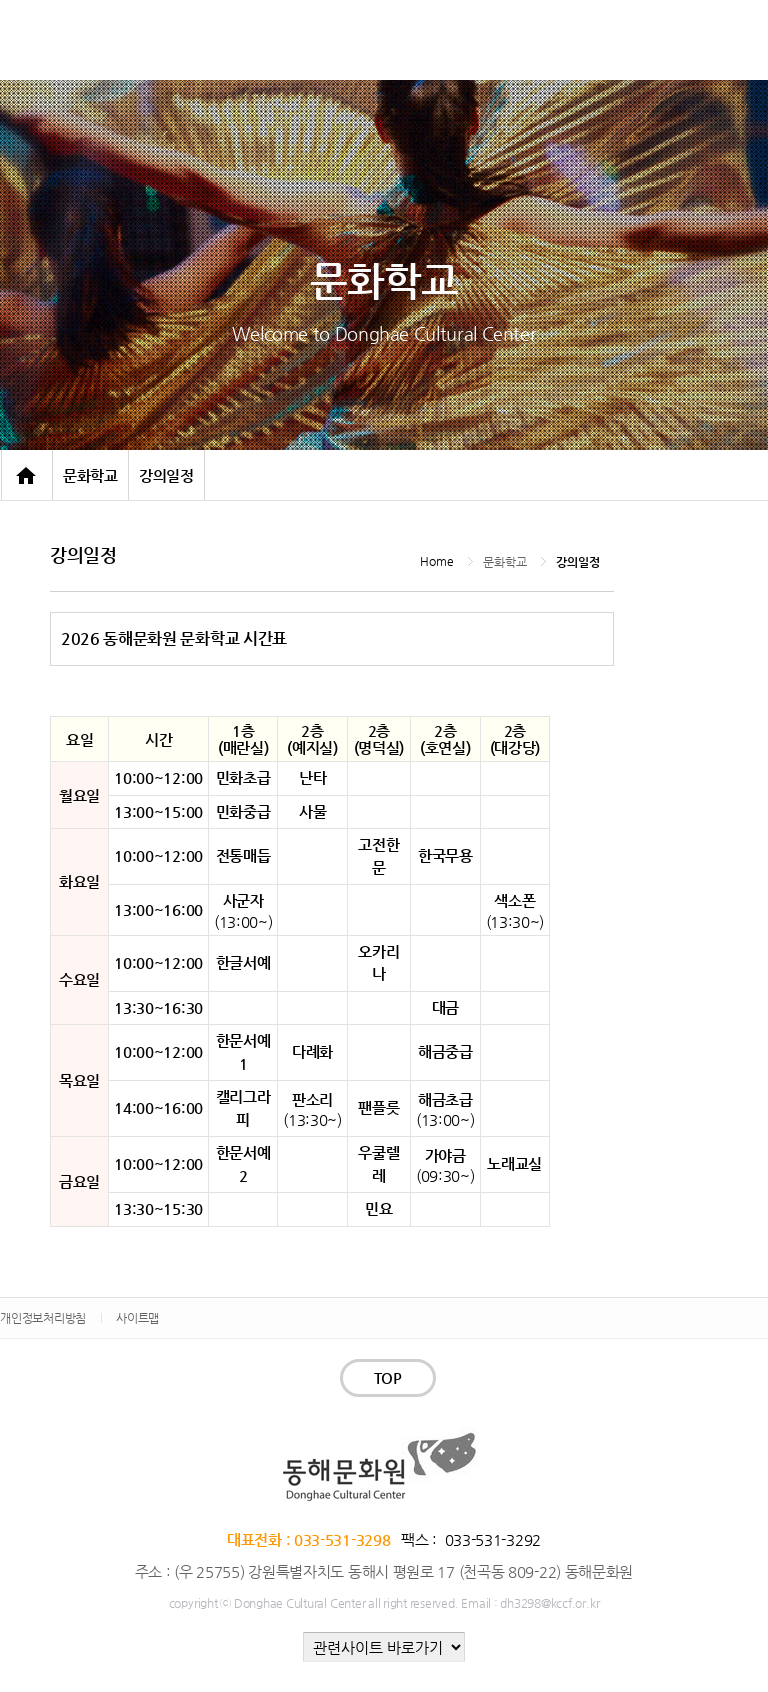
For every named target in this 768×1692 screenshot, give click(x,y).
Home (436, 561)
